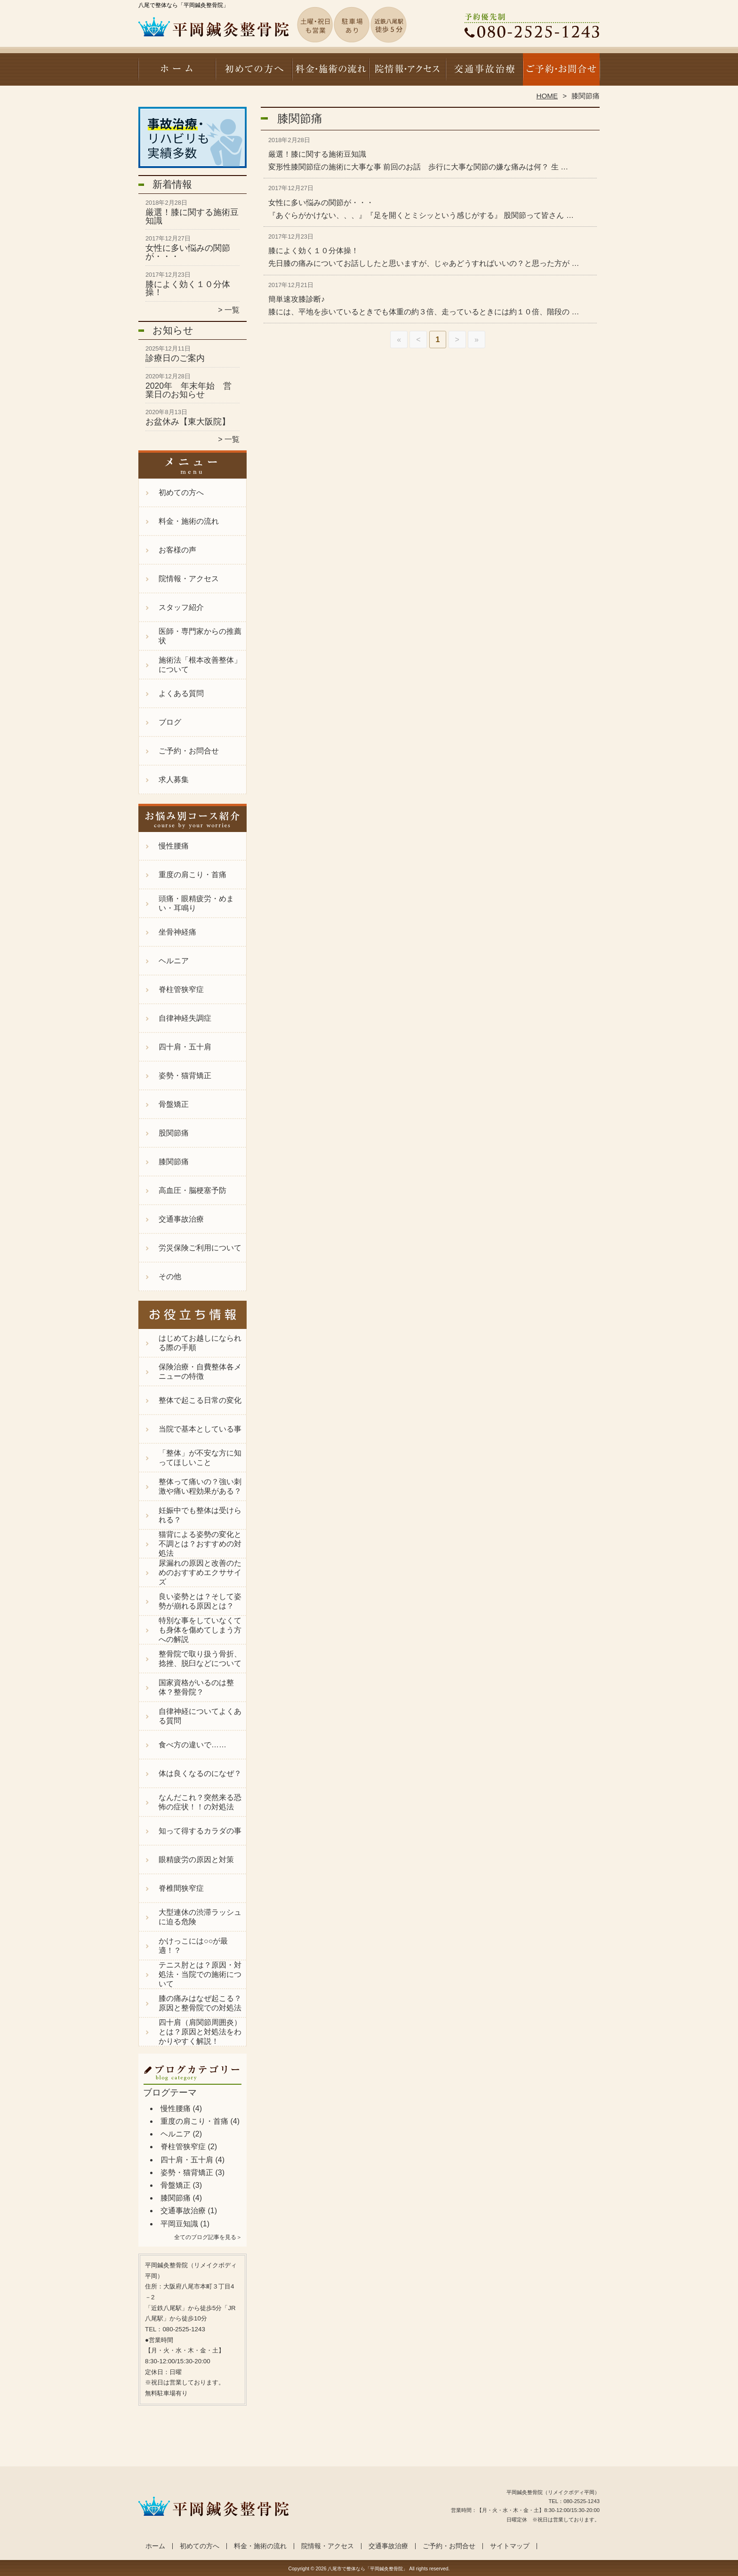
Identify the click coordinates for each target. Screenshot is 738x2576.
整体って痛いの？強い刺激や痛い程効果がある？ (200, 1486)
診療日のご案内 (175, 358)
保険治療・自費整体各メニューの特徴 (200, 1371)
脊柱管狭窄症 (181, 989)
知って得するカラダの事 (200, 1831)
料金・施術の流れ (330, 73)
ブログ (170, 722)
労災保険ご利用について (200, 1248)
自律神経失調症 (185, 1018)
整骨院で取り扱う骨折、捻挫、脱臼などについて (200, 1658)
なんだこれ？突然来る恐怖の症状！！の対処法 (200, 1802)
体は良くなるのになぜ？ (200, 1773)
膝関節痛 (174, 1162)
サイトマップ (509, 2546)
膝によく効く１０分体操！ (187, 288)
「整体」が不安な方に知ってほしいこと (200, 1457)
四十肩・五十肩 (185, 1047)
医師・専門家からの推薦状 (200, 636)
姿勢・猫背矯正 (185, 1076)
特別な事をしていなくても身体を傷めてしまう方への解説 (200, 1629)
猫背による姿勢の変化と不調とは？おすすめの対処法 (200, 1543)
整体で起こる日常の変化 (200, 1400)
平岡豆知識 (179, 2224)
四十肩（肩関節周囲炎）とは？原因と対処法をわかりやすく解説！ (200, 2031)
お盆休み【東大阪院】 (187, 421)
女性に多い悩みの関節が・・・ (187, 252)
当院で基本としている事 (200, 1429)
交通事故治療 (484, 73)
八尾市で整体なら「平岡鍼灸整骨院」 (368, 2568)
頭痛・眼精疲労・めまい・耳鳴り (196, 903)
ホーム (177, 73)
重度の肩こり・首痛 (192, 875)
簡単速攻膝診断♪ (296, 299)
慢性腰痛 (174, 846)
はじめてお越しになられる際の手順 (200, 1343)
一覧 (232, 310)
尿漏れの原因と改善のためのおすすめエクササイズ (200, 1572)
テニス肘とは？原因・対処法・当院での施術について (200, 1974)
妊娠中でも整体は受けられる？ (200, 1515)
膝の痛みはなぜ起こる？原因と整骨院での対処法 (200, 2003)
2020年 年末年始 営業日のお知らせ (188, 390)
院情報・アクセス (407, 73)
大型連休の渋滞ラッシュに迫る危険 (200, 1917)
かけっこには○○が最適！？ (193, 1945)
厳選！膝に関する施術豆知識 (192, 216)
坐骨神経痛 (177, 932)
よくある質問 (181, 693)
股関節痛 (174, 1133)
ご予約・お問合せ (561, 73)
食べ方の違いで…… (192, 1745)
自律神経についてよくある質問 (200, 1716)
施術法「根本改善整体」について (200, 664)
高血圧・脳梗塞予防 (192, 1190)
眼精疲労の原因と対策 (196, 1860)
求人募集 (174, 780)
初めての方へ (254, 73)
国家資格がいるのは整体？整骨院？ (196, 1687)
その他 (170, 1276)
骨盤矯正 (174, 1104)
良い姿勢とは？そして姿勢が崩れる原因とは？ (200, 1601)
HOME (547, 96)
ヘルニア (174, 961)
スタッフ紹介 (181, 607)
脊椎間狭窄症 (181, 1888)
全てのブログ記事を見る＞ (208, 2237)
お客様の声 (177, 550)
